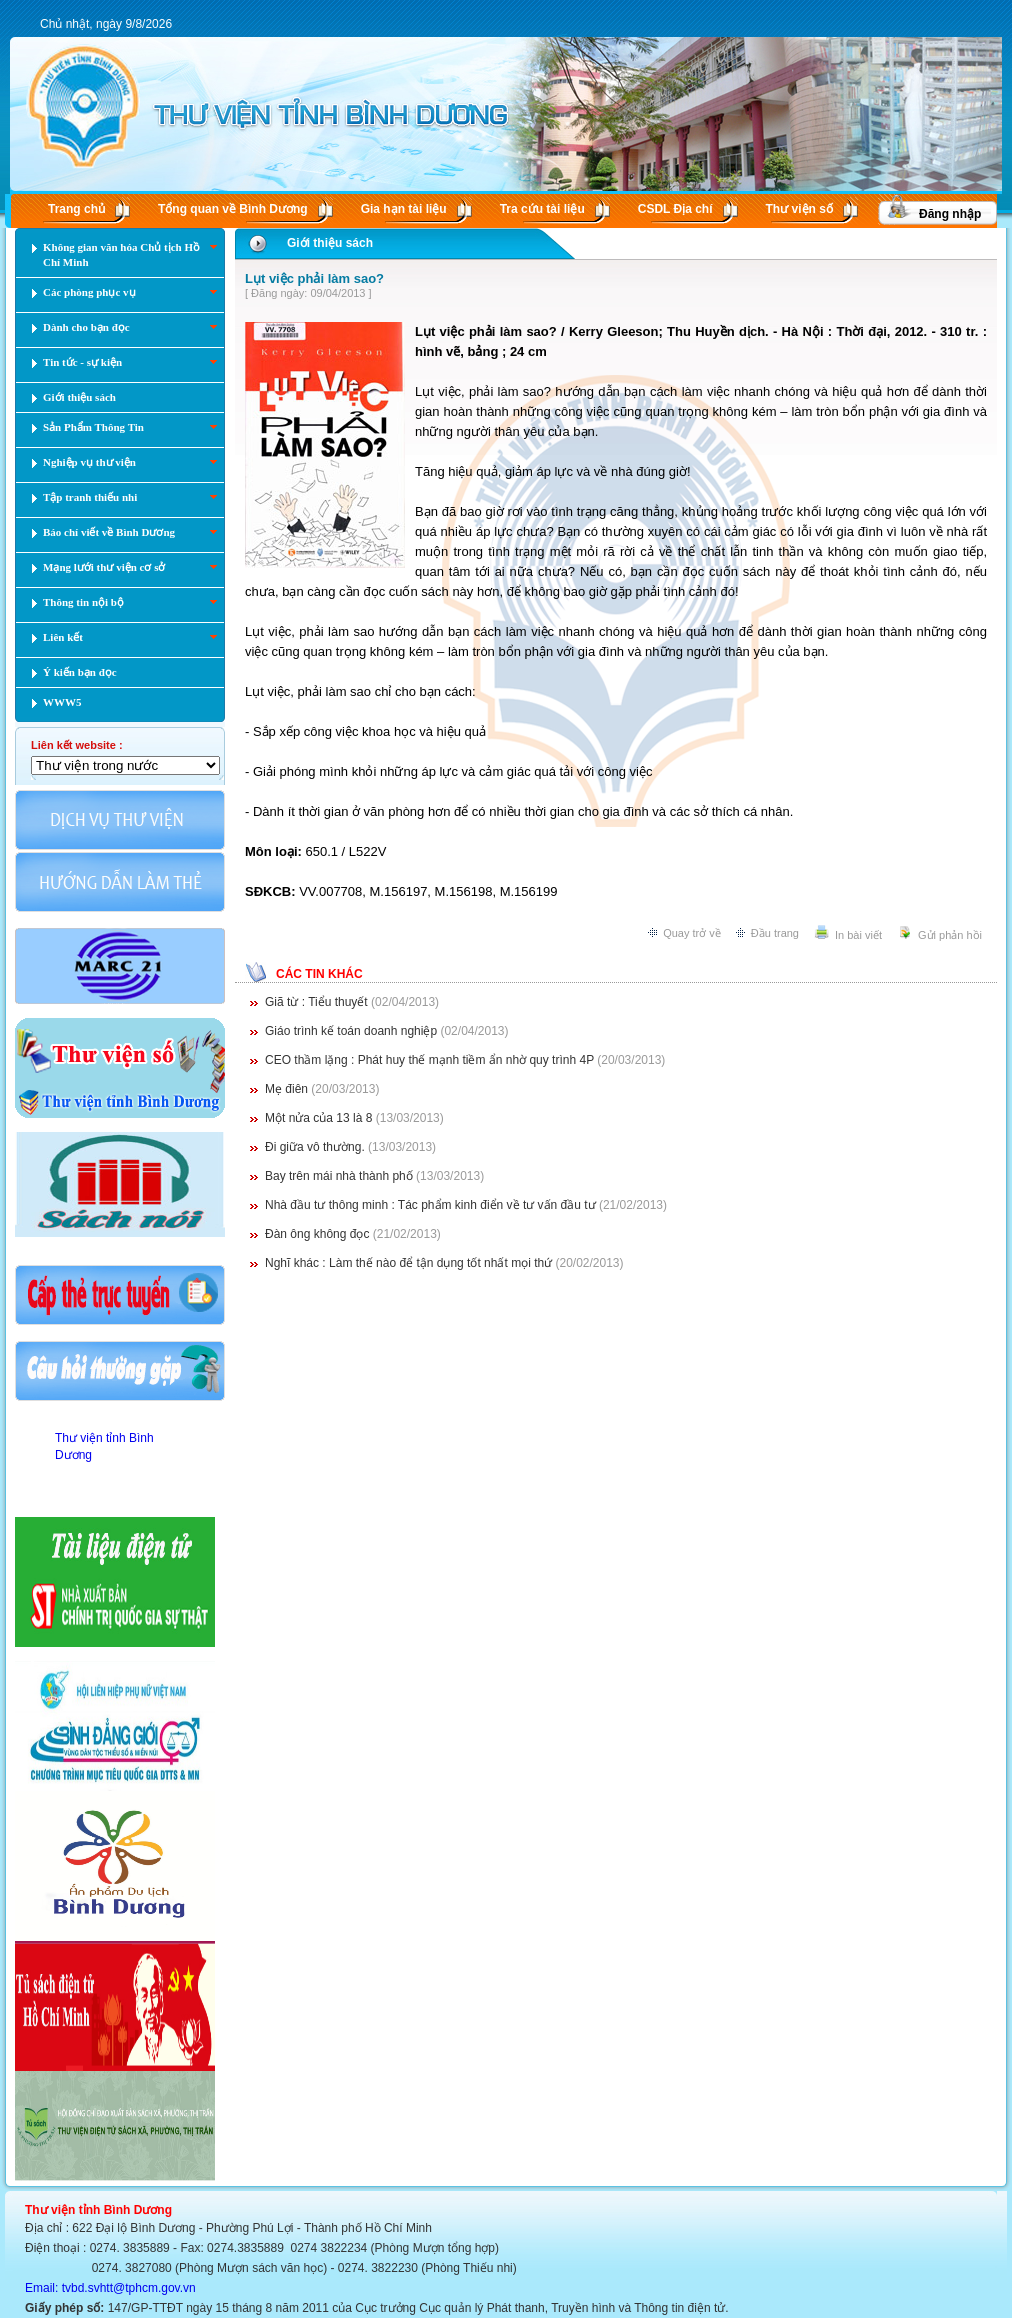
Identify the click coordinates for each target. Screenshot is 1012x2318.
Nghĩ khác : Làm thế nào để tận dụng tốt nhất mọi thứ (410, 1263)
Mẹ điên (288, 1089)
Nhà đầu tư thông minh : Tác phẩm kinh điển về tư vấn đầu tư (432, 1205)
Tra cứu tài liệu (542, 209)
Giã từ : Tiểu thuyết (318, 1002)
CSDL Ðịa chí (675, 209)
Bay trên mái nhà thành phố (340, 1176)
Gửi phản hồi (950, 935)
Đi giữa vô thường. (315, 1147)
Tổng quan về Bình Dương (233, 209)
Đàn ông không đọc (319, 1234)
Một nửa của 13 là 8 (318, 1118)
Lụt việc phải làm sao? (314, 278)
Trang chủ (76, 209)
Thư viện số (799, 209)
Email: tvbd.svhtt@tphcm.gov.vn (110, 2288)
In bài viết (858, 935)
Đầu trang (775, 933)
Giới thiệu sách (330, 243)
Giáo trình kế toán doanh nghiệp (352, 1031)
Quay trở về (692, 933)
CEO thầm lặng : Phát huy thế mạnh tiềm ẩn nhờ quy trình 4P (431, 1060)
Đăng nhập (950, 214)
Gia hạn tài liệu (404, 209)
